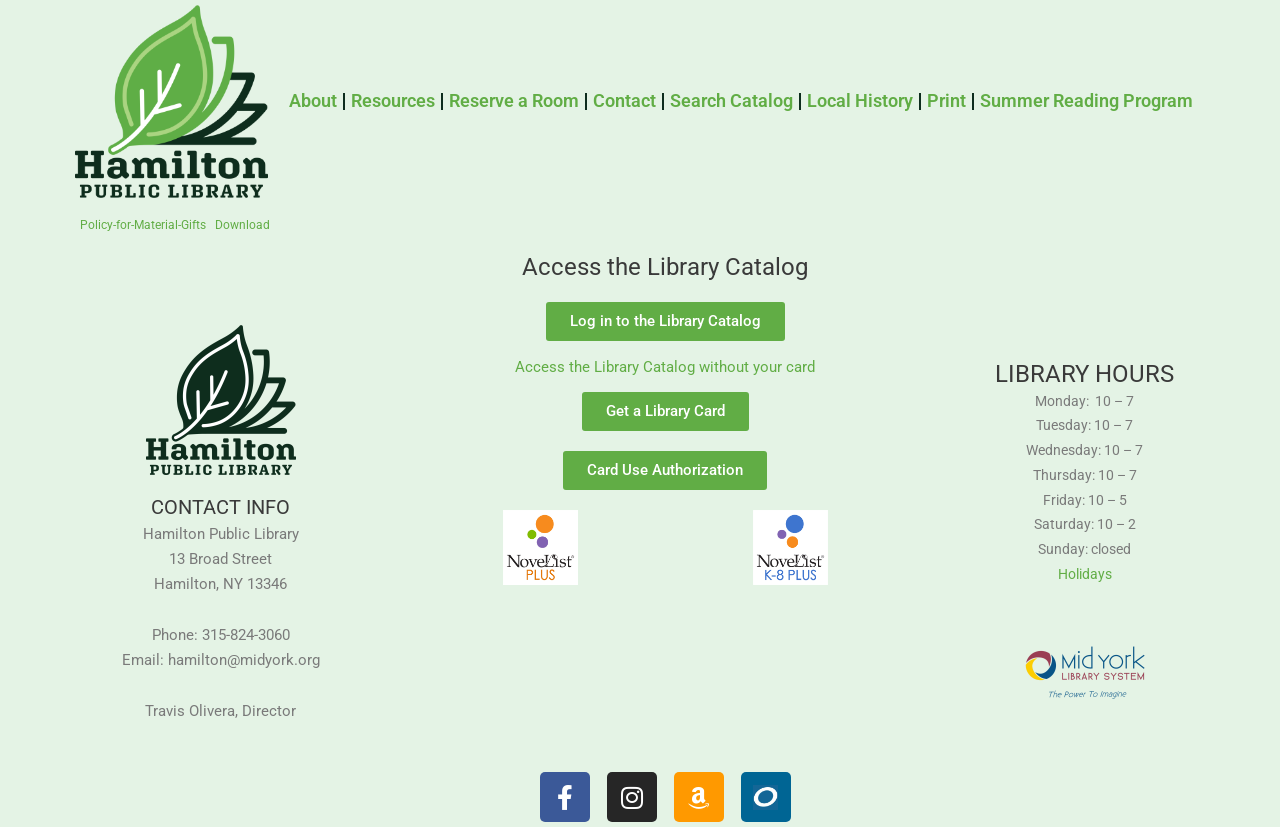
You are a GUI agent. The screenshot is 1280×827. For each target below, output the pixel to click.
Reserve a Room (514, 100)
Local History (860, 100)
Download (242, 225)
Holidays (1085, 574)
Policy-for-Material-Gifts (143, 225)
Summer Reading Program (1086, 100)
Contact (624, 100)
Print (946, 100)
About (313, 100)
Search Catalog (731, 100)
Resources (393, 100)
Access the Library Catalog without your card (665, 367)
